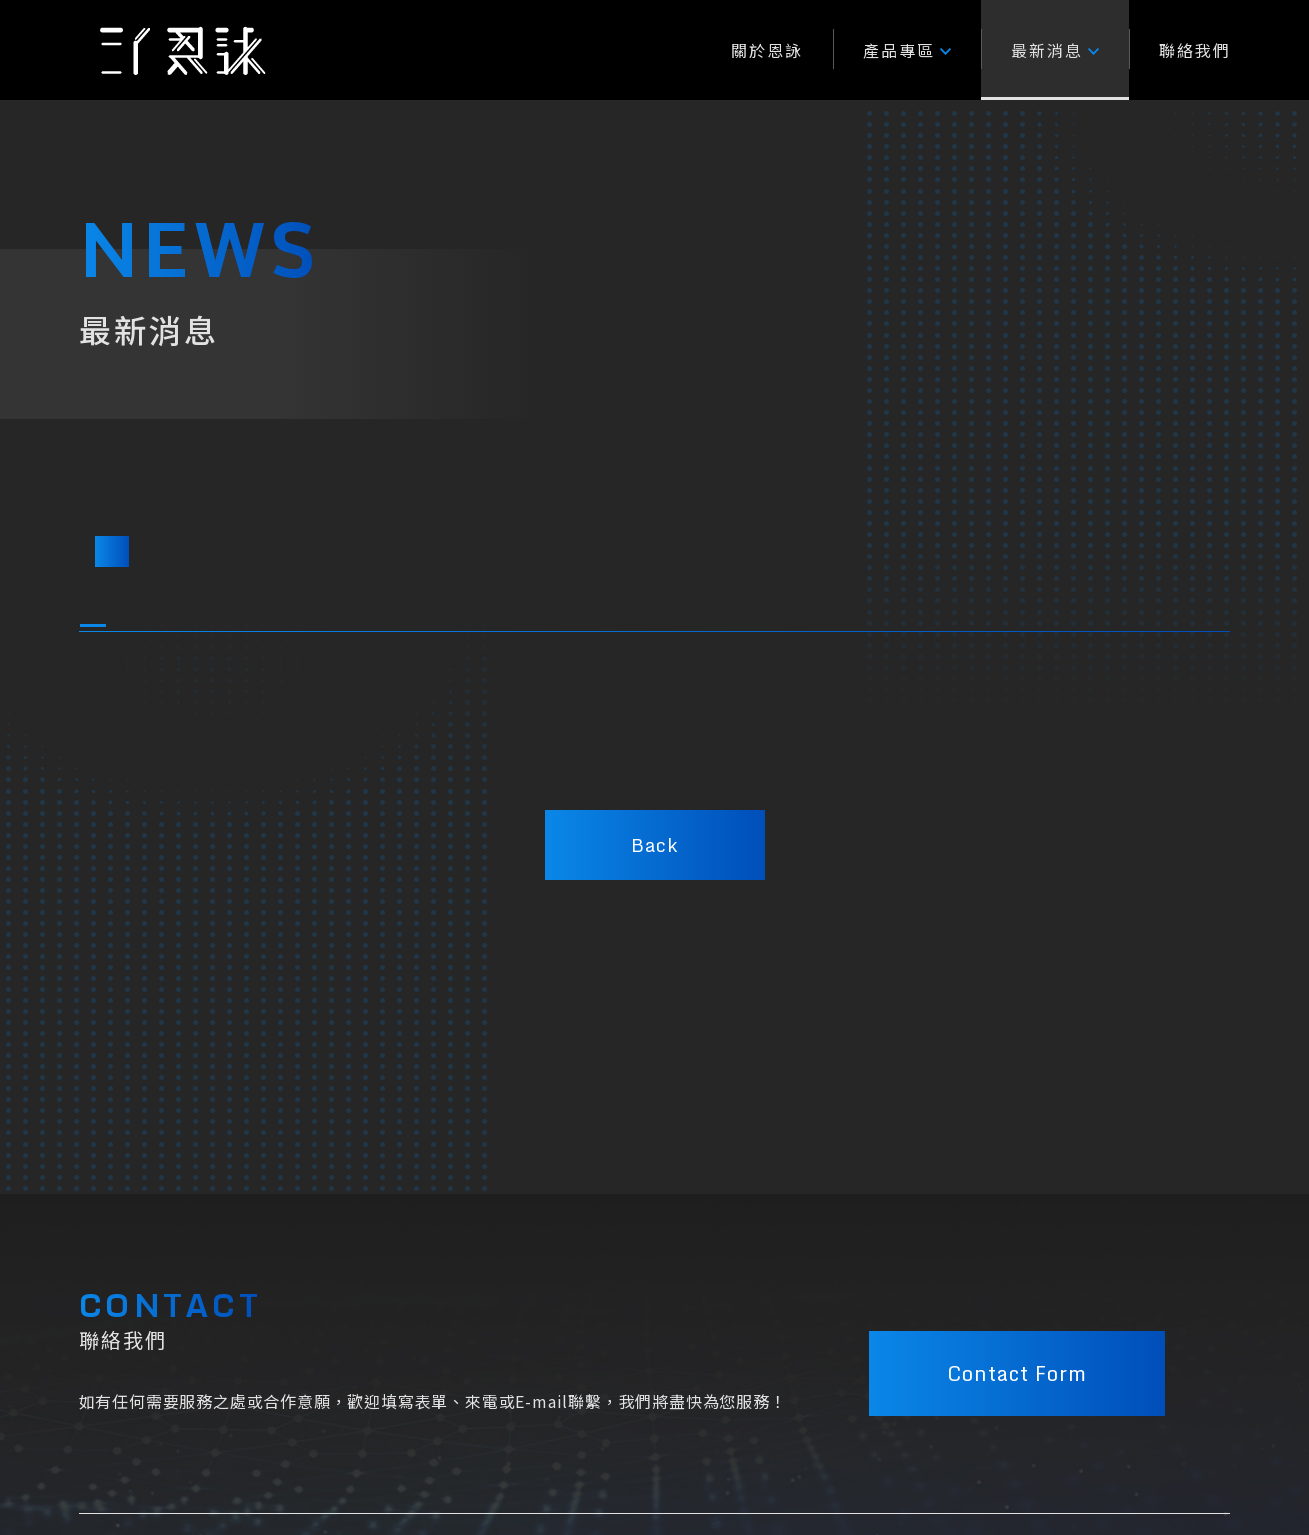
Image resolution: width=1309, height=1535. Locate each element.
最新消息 (1055, 50)
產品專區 (907, 50)
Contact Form (1017, 1373)
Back (654, 845)
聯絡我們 (1195, 50)
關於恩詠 (767, 50)
